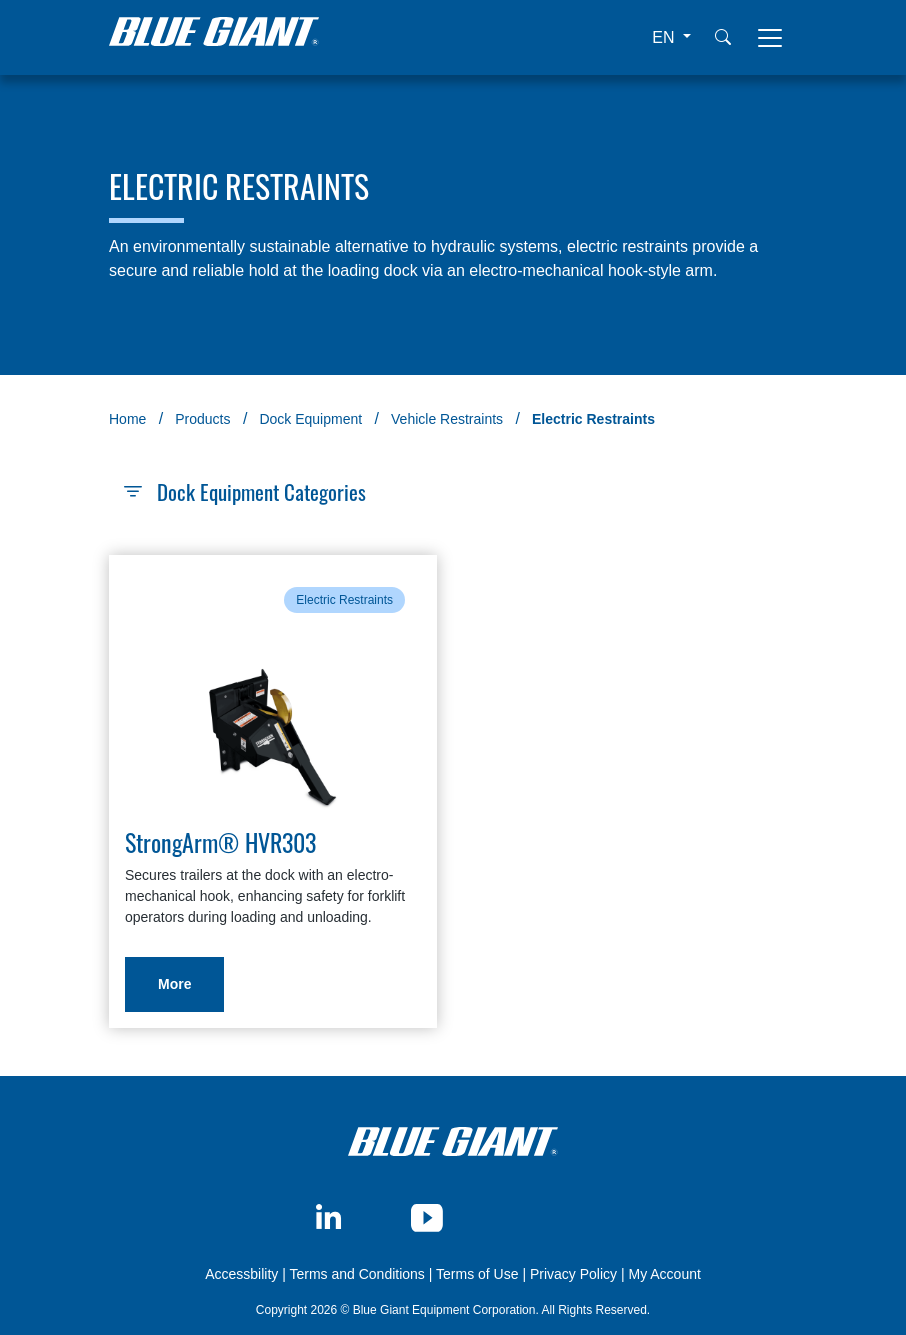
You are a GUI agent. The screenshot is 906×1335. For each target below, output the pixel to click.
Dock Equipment (310, 419)
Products (202, 419)
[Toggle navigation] (770, 38)
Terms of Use (477, 1274)
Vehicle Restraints (447, 419)
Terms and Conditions (356, 1274)
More (174, 984)
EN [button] (665, 37)
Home (127, 419)
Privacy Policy (573, 1274)
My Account (664, 1274)
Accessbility (243, 1274)
